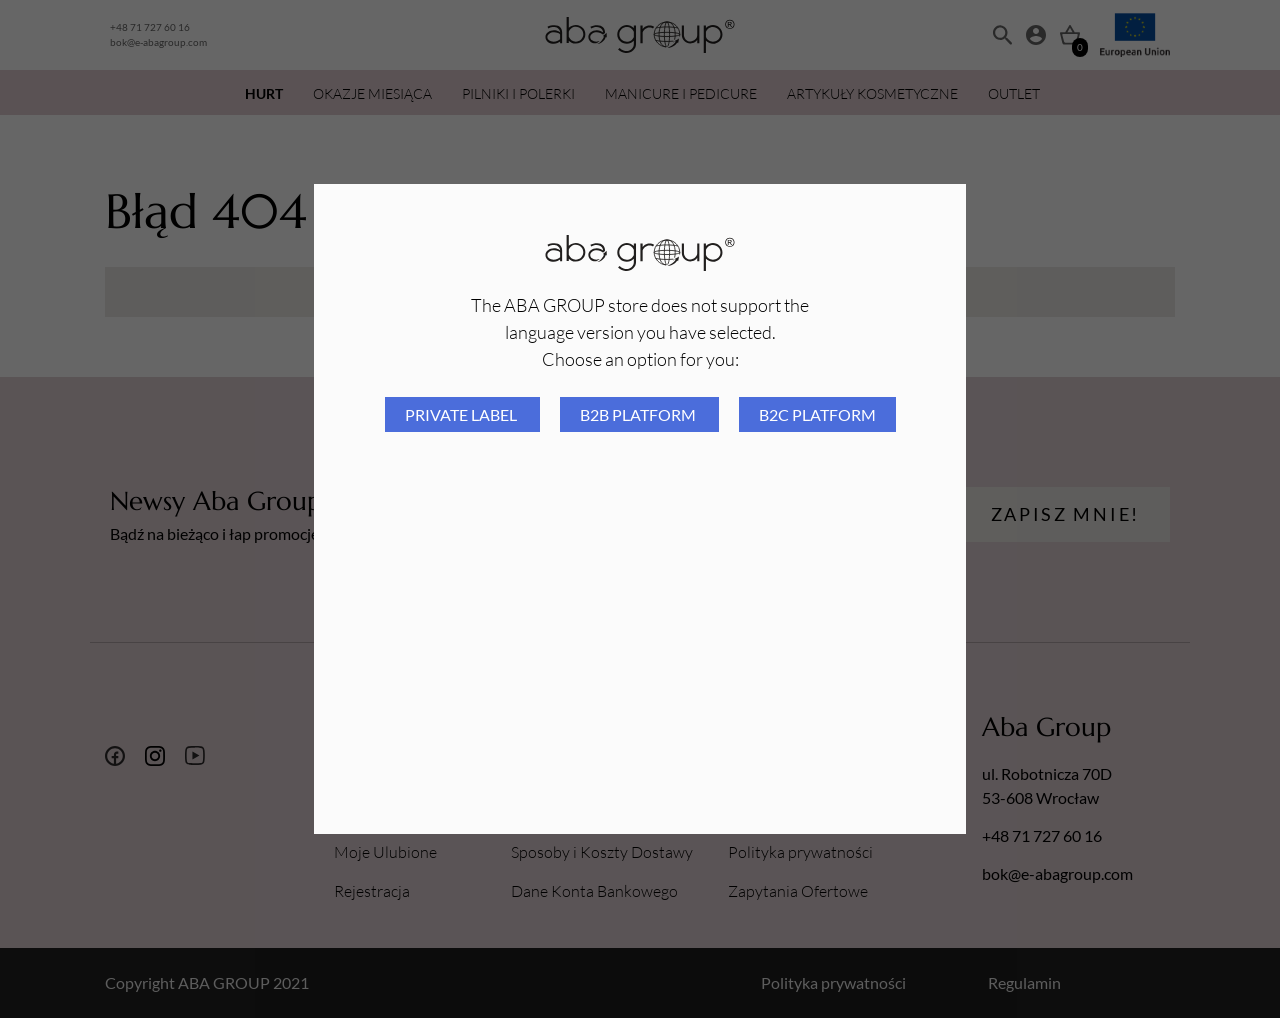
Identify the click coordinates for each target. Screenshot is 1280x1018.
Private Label (462, 414)
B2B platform (639, 414)
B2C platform (817, 414)
